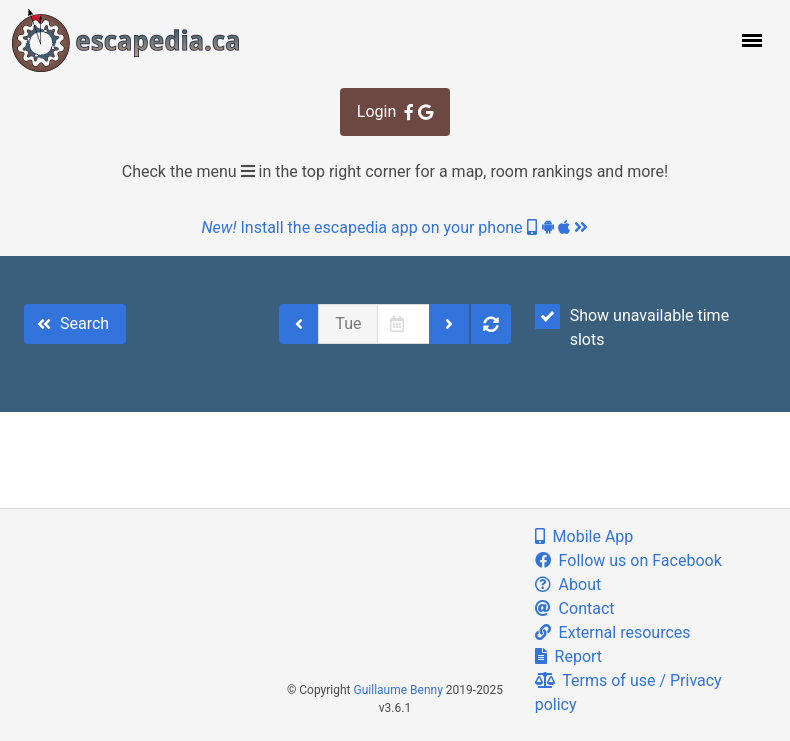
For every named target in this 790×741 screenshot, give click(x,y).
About (568, 584)
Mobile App (584, 536)
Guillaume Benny (398, 690)
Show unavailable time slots (632, 326)
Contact (575, 608)
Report (568, 656)
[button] (750, 40)
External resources (613, 632)
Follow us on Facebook (628, 560)
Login (395, 111)
